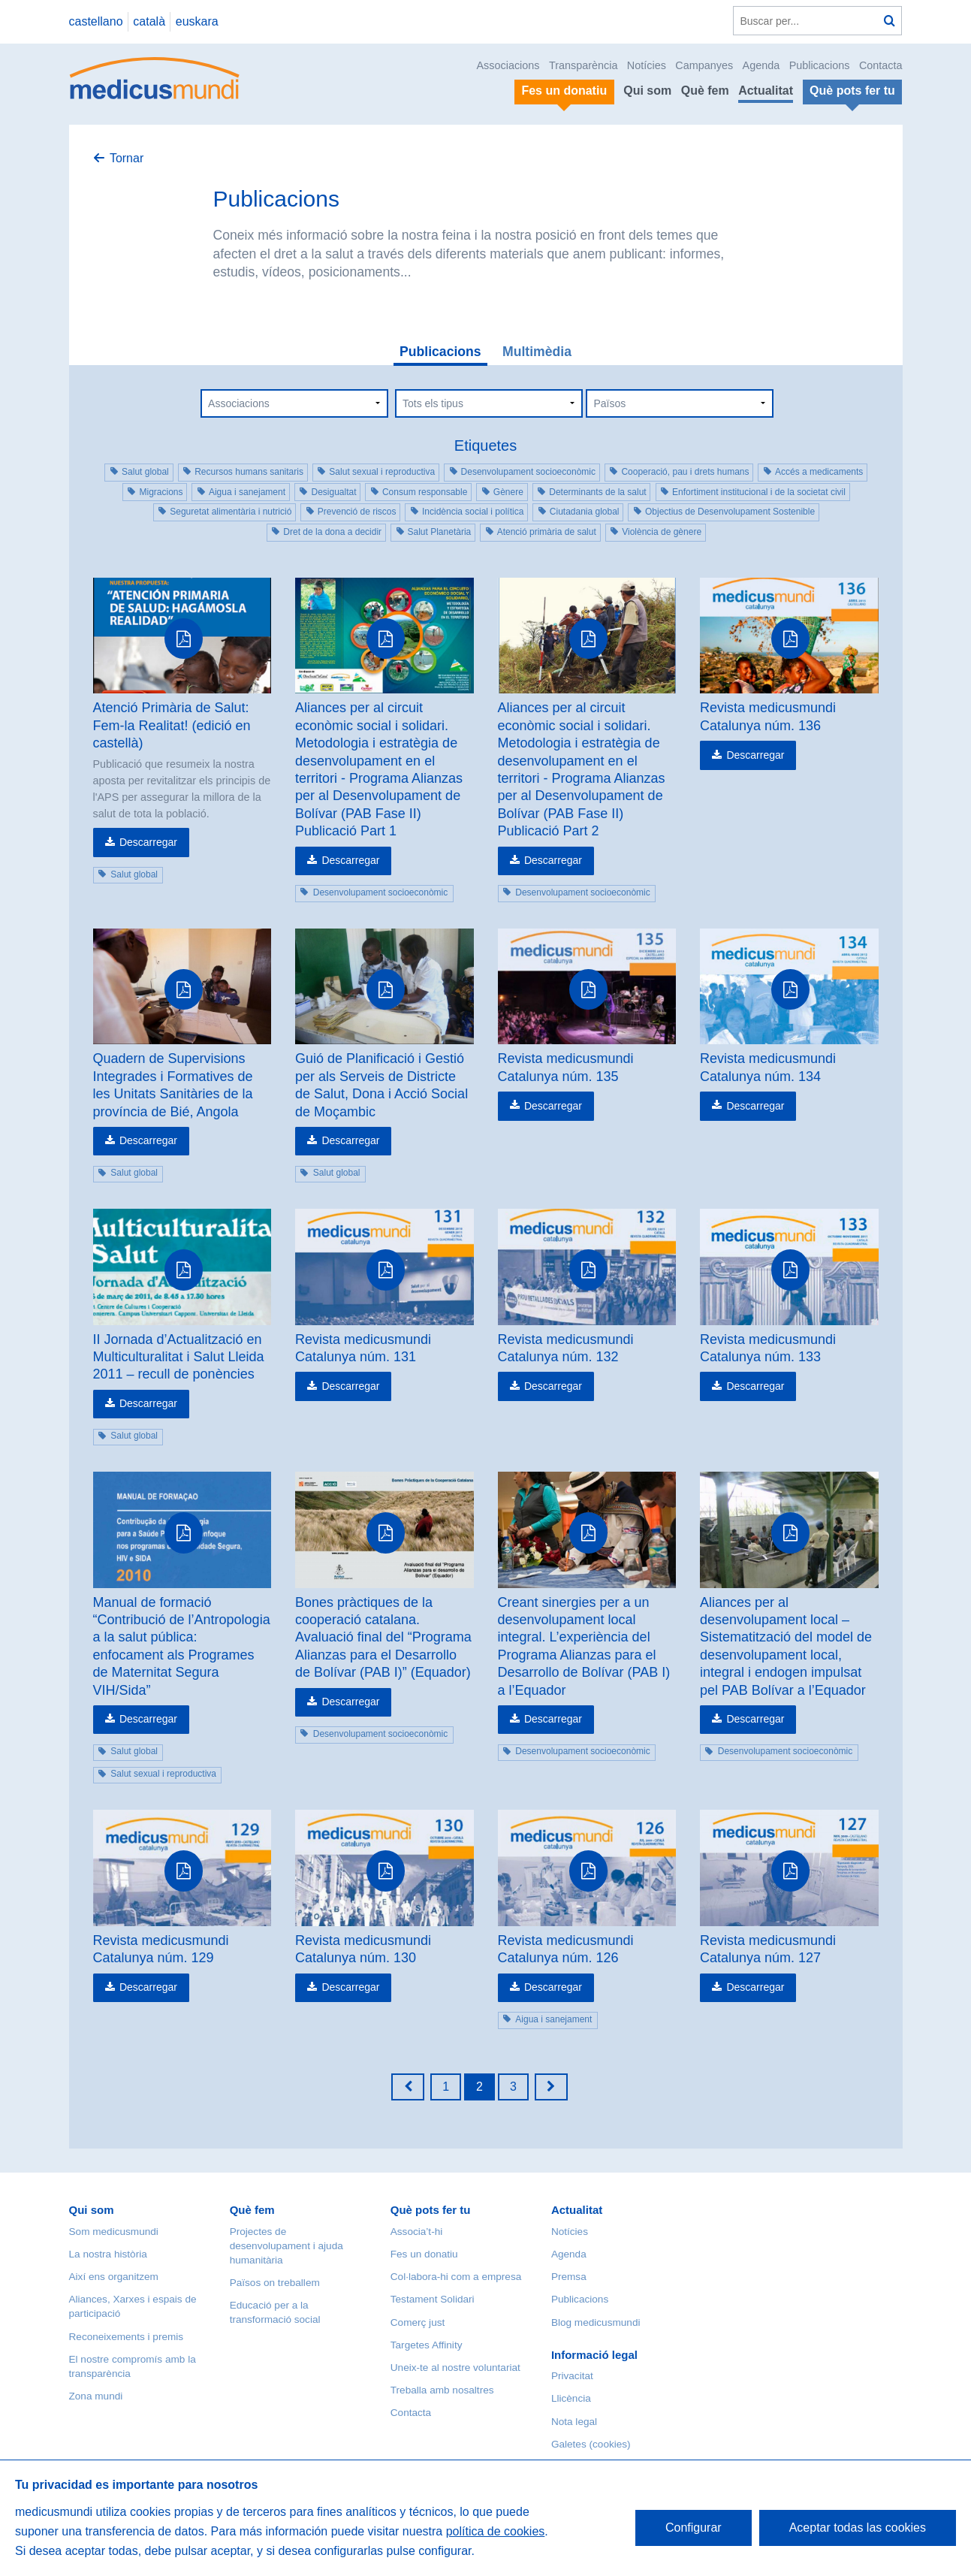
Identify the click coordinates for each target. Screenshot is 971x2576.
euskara (197, 21)
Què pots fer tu (431, 2209)
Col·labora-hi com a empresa (456, 2276)
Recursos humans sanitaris (249, 472)
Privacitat (572, 2375)
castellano (96, 21)
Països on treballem (275, 2282)
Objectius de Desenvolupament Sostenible (730, 511)
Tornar (126, 158)
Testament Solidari (433, 2299)
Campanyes (704, 65)
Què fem (705, 90)
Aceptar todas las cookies (857, 2527)
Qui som (647, 90)
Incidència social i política (472, 511)
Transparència (583, 65)
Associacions (508, 65)
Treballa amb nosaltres (442, 2390)
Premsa (569, 2276)
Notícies (646, 65)
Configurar (693, 2527)
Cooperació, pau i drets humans (685, 472)
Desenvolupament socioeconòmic (528, 472)
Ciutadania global (585, 511)
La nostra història (108, 2254)
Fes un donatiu (424, 2254)
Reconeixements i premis (126, 2336)
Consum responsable (424, 492)
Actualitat (765, 90)
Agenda (761, 65)
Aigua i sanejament (247, 492)
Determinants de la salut (597, 492)
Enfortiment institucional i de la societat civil (759, 492)
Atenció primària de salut (546, 532)
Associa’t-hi (417, 2231)
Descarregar (148, 842)
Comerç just (418, 2322)
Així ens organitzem (113, 2276)
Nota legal (574, 2421)
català (149, 21)
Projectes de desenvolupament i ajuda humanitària (286, 2246)
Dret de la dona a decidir (332, 532)
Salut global (145, 472)
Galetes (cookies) (591, 2444)
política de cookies (495, 2531)
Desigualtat (333, 492)
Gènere (508, 492)
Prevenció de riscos (357, 511)
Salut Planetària (440, 532)
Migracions (160, 492)
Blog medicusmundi (596, 2322)
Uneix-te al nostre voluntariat (455, 2367)
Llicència (571, 2398)
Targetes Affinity (427, 2345)
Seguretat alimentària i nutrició (230, 511)
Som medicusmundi (113, 2231)
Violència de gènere (661, 532)
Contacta (881, 65)
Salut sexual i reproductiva (382, 472)
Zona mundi (96, 2396)
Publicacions (819, 65)
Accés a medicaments (819, 472)
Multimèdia (536, 351)
